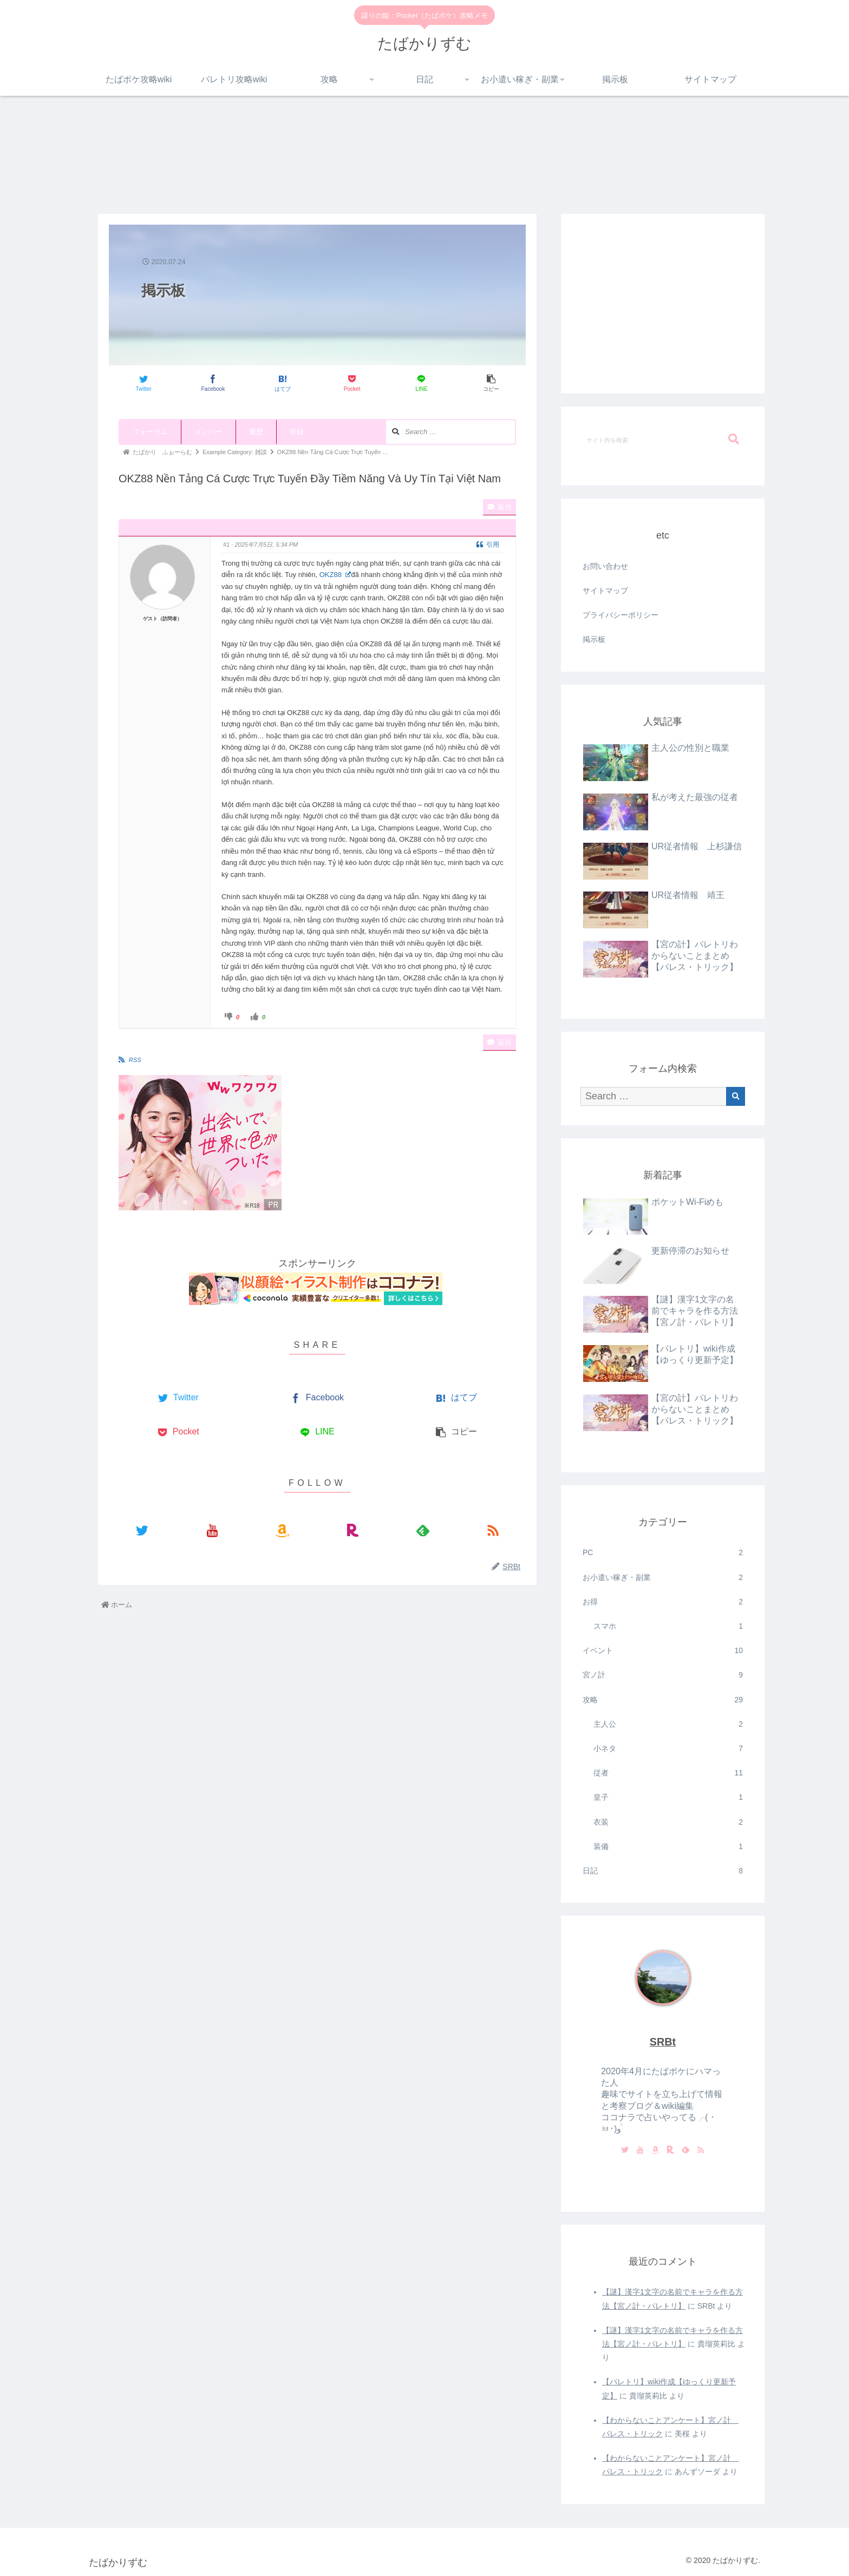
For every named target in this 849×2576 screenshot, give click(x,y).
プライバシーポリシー (620, 615)
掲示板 (594, 639)
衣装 (668, 1822)
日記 (663, 1871)
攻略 (663, 1700)
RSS (135, 1060)
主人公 (668, 1724)
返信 (499, 507)
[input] (662, 439)
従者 (668, 1773)
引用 (487, 544)
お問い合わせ (605, 566)
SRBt (663, 2042)
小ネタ (668, 1748)
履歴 (256, 432)
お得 (663, 1602)
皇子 (668, 1797)
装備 (668, 1846)
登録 (297, 432)
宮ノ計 (663, 1675)
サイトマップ (605, 590)
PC (663, 1552)
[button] (733, 439)
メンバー (208, 432)
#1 (226, 544)
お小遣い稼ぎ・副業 (663, 1577)
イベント (663, 1650)
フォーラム (150, 432)
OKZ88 (335, 575)
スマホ (668, 1626)
